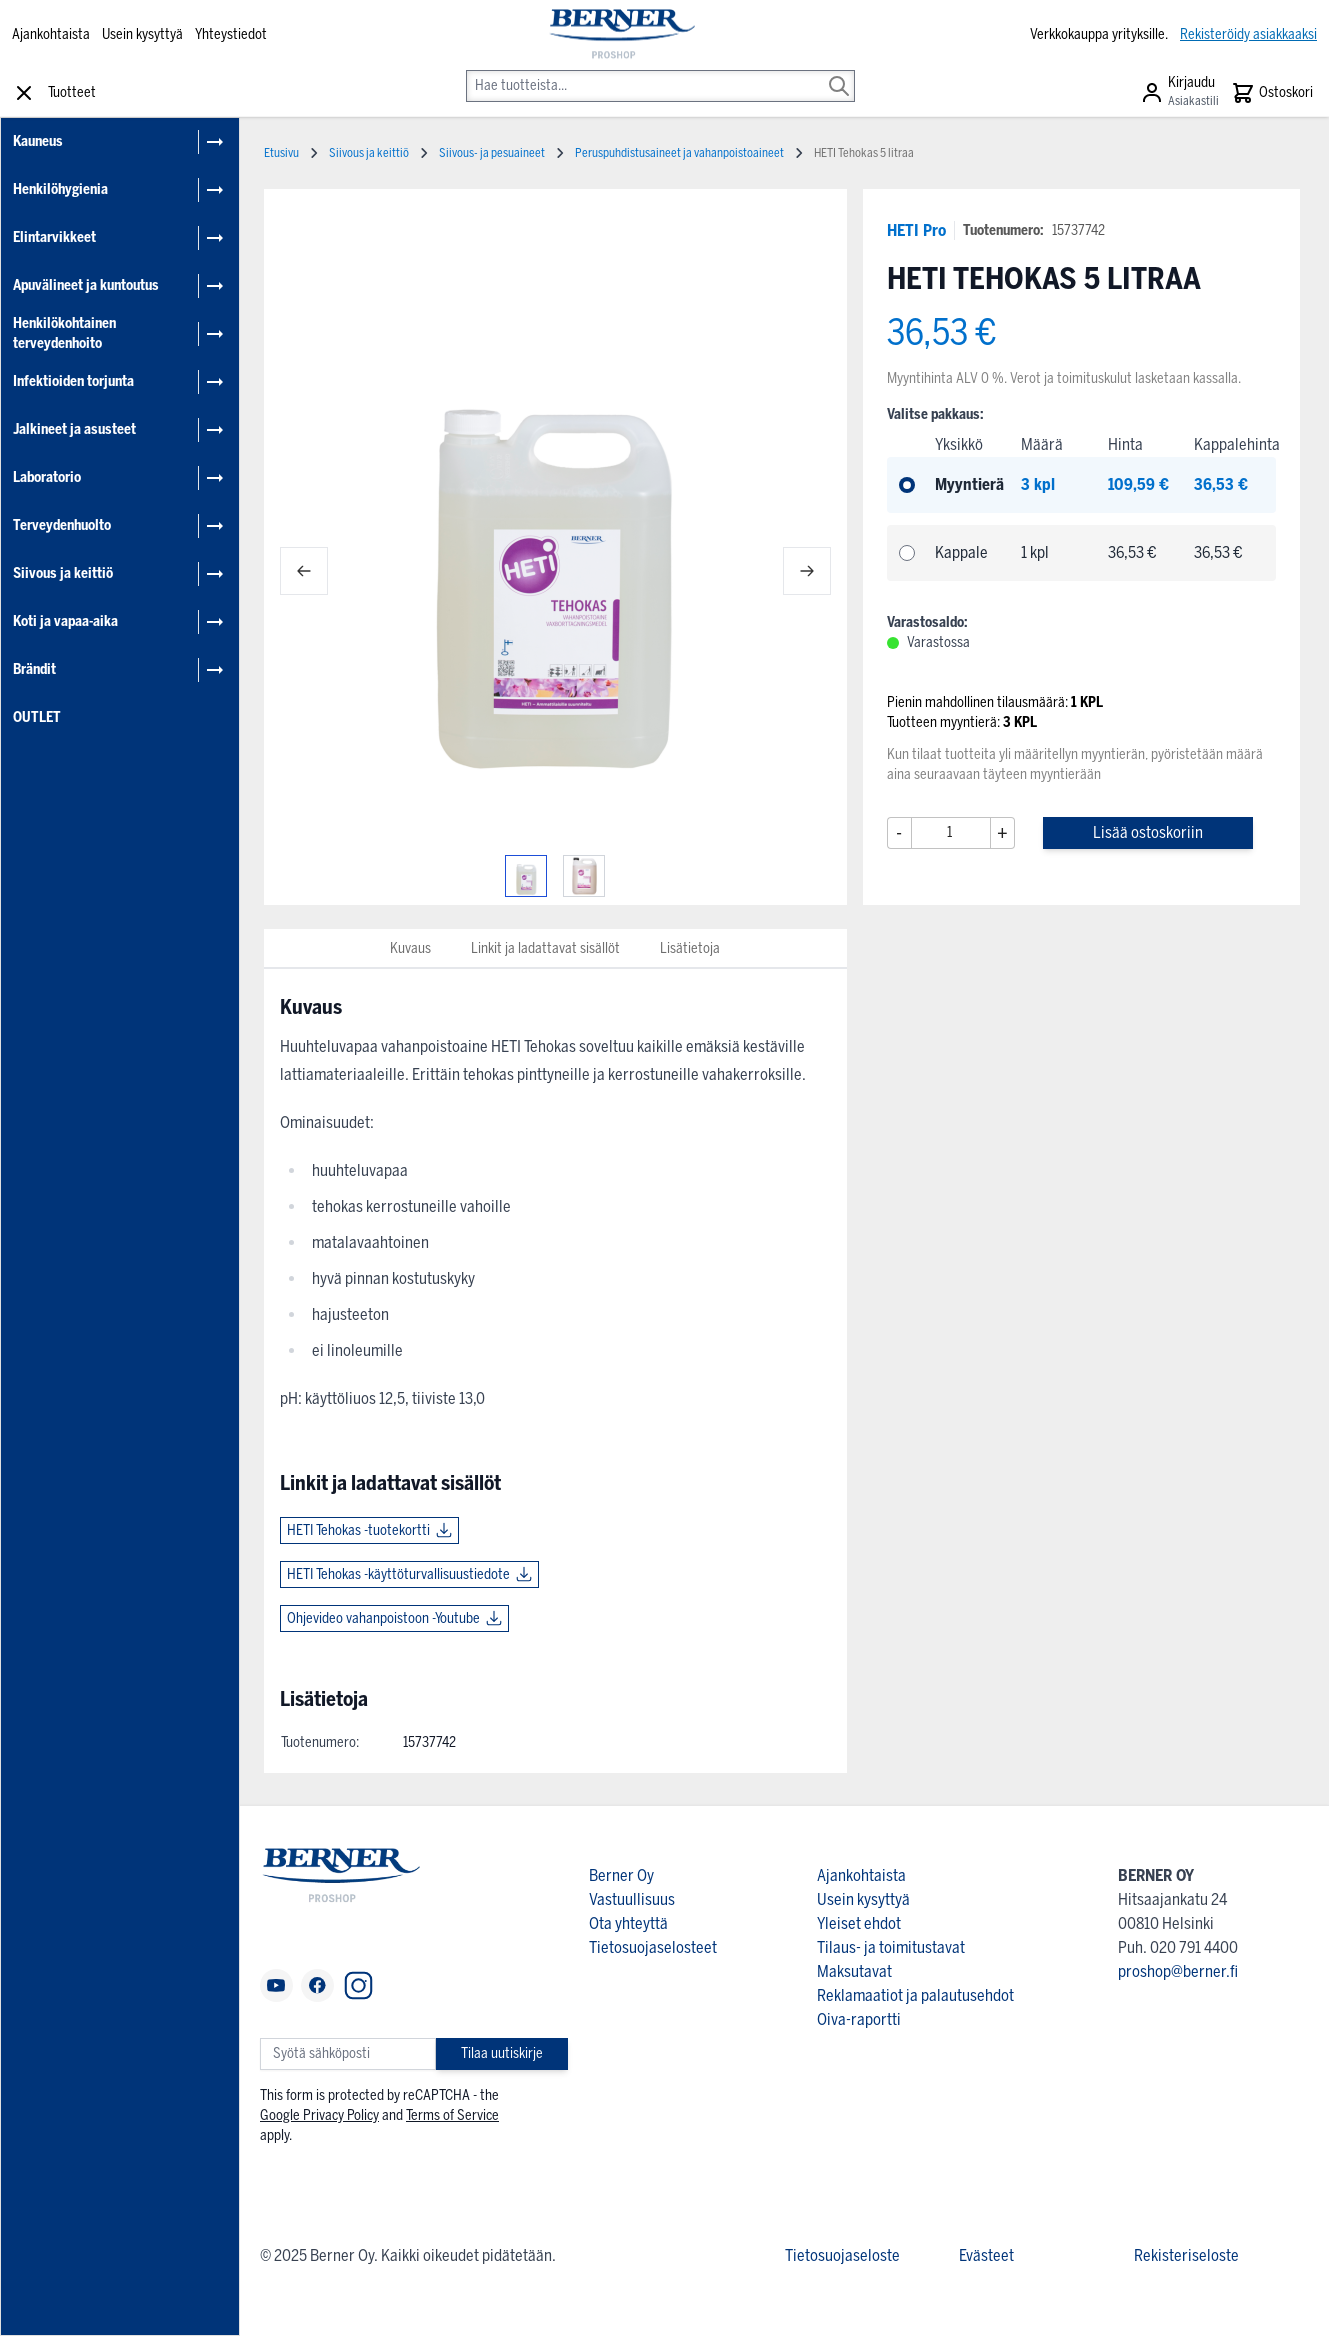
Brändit (34, 669)
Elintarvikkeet (54, 237)
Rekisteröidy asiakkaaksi (1248, 34)
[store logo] (621, 35)
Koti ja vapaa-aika (65, 621)
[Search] (839, 72)
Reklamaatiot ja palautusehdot (915, 1995)
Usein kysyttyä (142, 34)
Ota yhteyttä (628, 1923)
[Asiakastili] (1179, 93)
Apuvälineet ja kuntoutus (86, 285)
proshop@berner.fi (1178, 1971)
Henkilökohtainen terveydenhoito (64, 333)
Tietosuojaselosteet (653, 1947)
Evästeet (986, 2255)
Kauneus (38, 141)
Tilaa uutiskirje (502, 2053)
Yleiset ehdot (859, 1923)
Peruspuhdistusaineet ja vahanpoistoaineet (679, 153)
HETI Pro (916, 230)
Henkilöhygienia (60, 189)
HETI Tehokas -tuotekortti (358, 1530)
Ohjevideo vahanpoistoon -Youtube (383, 1618)
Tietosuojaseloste (842, 2255)
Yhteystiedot (231, 34)
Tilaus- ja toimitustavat (891, 1947)
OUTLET (37, 717)
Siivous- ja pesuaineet (492, 153)
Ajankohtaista (51, 34)
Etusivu (281, 153)
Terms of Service (452, 2115)
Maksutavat (854, 1971)
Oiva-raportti (859, 2019)
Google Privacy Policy (319, 2115)
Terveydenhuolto (62, 525)
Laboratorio (47, 477)
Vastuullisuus (632, 1899)
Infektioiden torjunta (73, 381)
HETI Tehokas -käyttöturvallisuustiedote (398, 1574)
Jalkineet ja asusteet (74, 429)
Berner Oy (621, 1875)
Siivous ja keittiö (63, 573)
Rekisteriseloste (1186, 2255)
